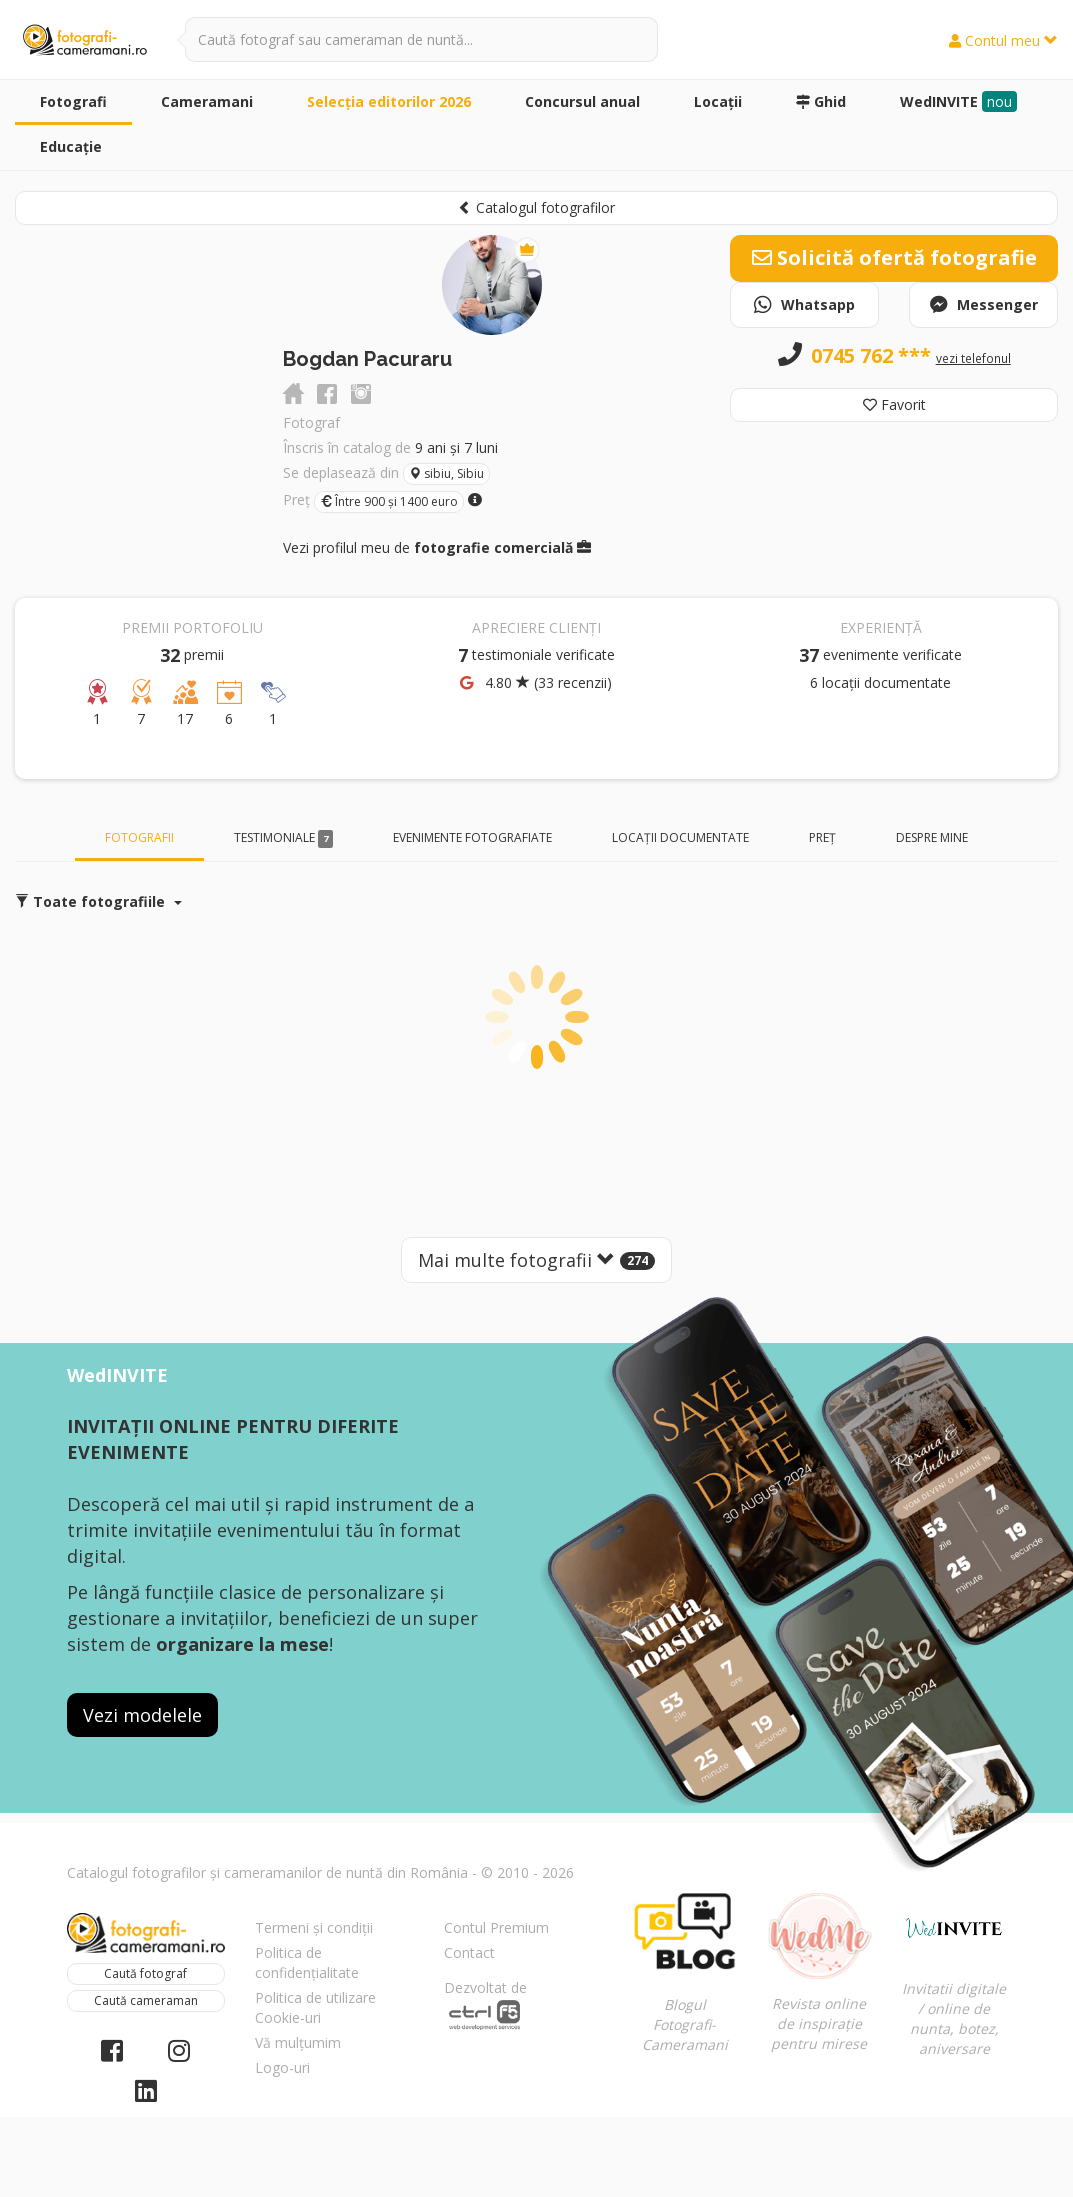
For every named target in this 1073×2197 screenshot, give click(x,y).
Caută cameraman (146, 2000)
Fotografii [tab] (139, 837)
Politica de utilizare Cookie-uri (315, 2007)
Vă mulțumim (298, 2042)
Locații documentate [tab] (680, 837)
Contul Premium (496, 1927)
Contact (469, 1952)
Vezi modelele (142, 1715)
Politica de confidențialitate (307, 1962)
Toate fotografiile (98, 901)
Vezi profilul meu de (437, 547)
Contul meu (1003, 40)
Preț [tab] (822, 837)
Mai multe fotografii (536, 1260)
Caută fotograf (145, 1973)
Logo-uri (282, 2067)
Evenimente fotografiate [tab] (472, 837)
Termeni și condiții (314, 1927)
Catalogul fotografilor (536, 207)
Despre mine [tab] (932, 837)
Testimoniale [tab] (284, 838)
